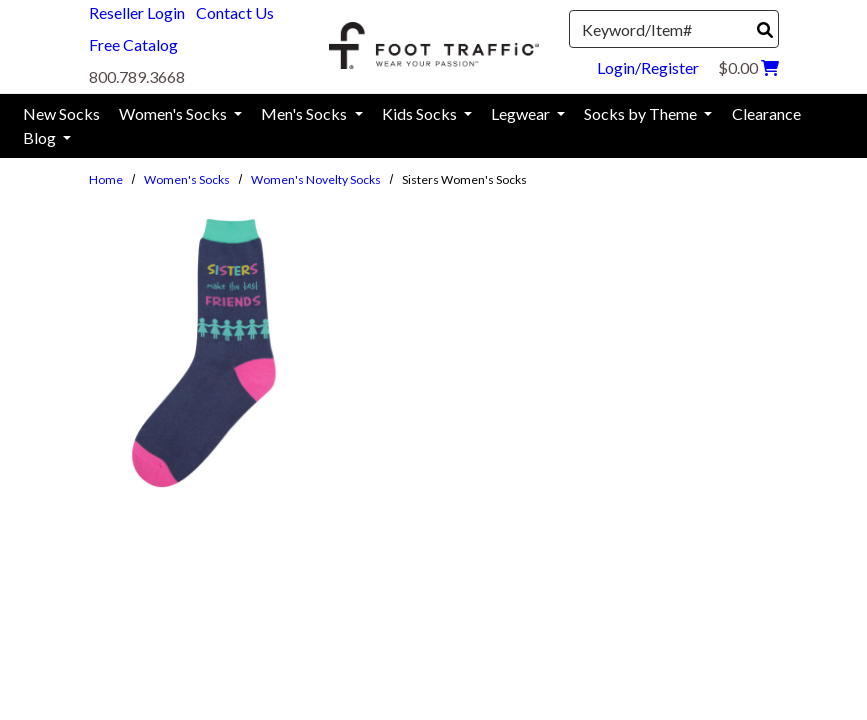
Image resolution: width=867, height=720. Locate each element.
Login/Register (648, 67)
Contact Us (235, 12)
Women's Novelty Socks (316, 179)
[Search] (765, 30)
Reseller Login (137, 12)
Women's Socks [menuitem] (174, 113)
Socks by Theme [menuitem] (642, 113)
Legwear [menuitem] (522, 113)
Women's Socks (187, 179)
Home (106, 179)
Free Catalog (133, 44)
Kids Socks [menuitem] (421, 113)
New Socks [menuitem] (61, 113)
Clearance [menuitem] (766, 113)
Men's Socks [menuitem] (305, 113)
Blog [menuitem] (41, 137)
